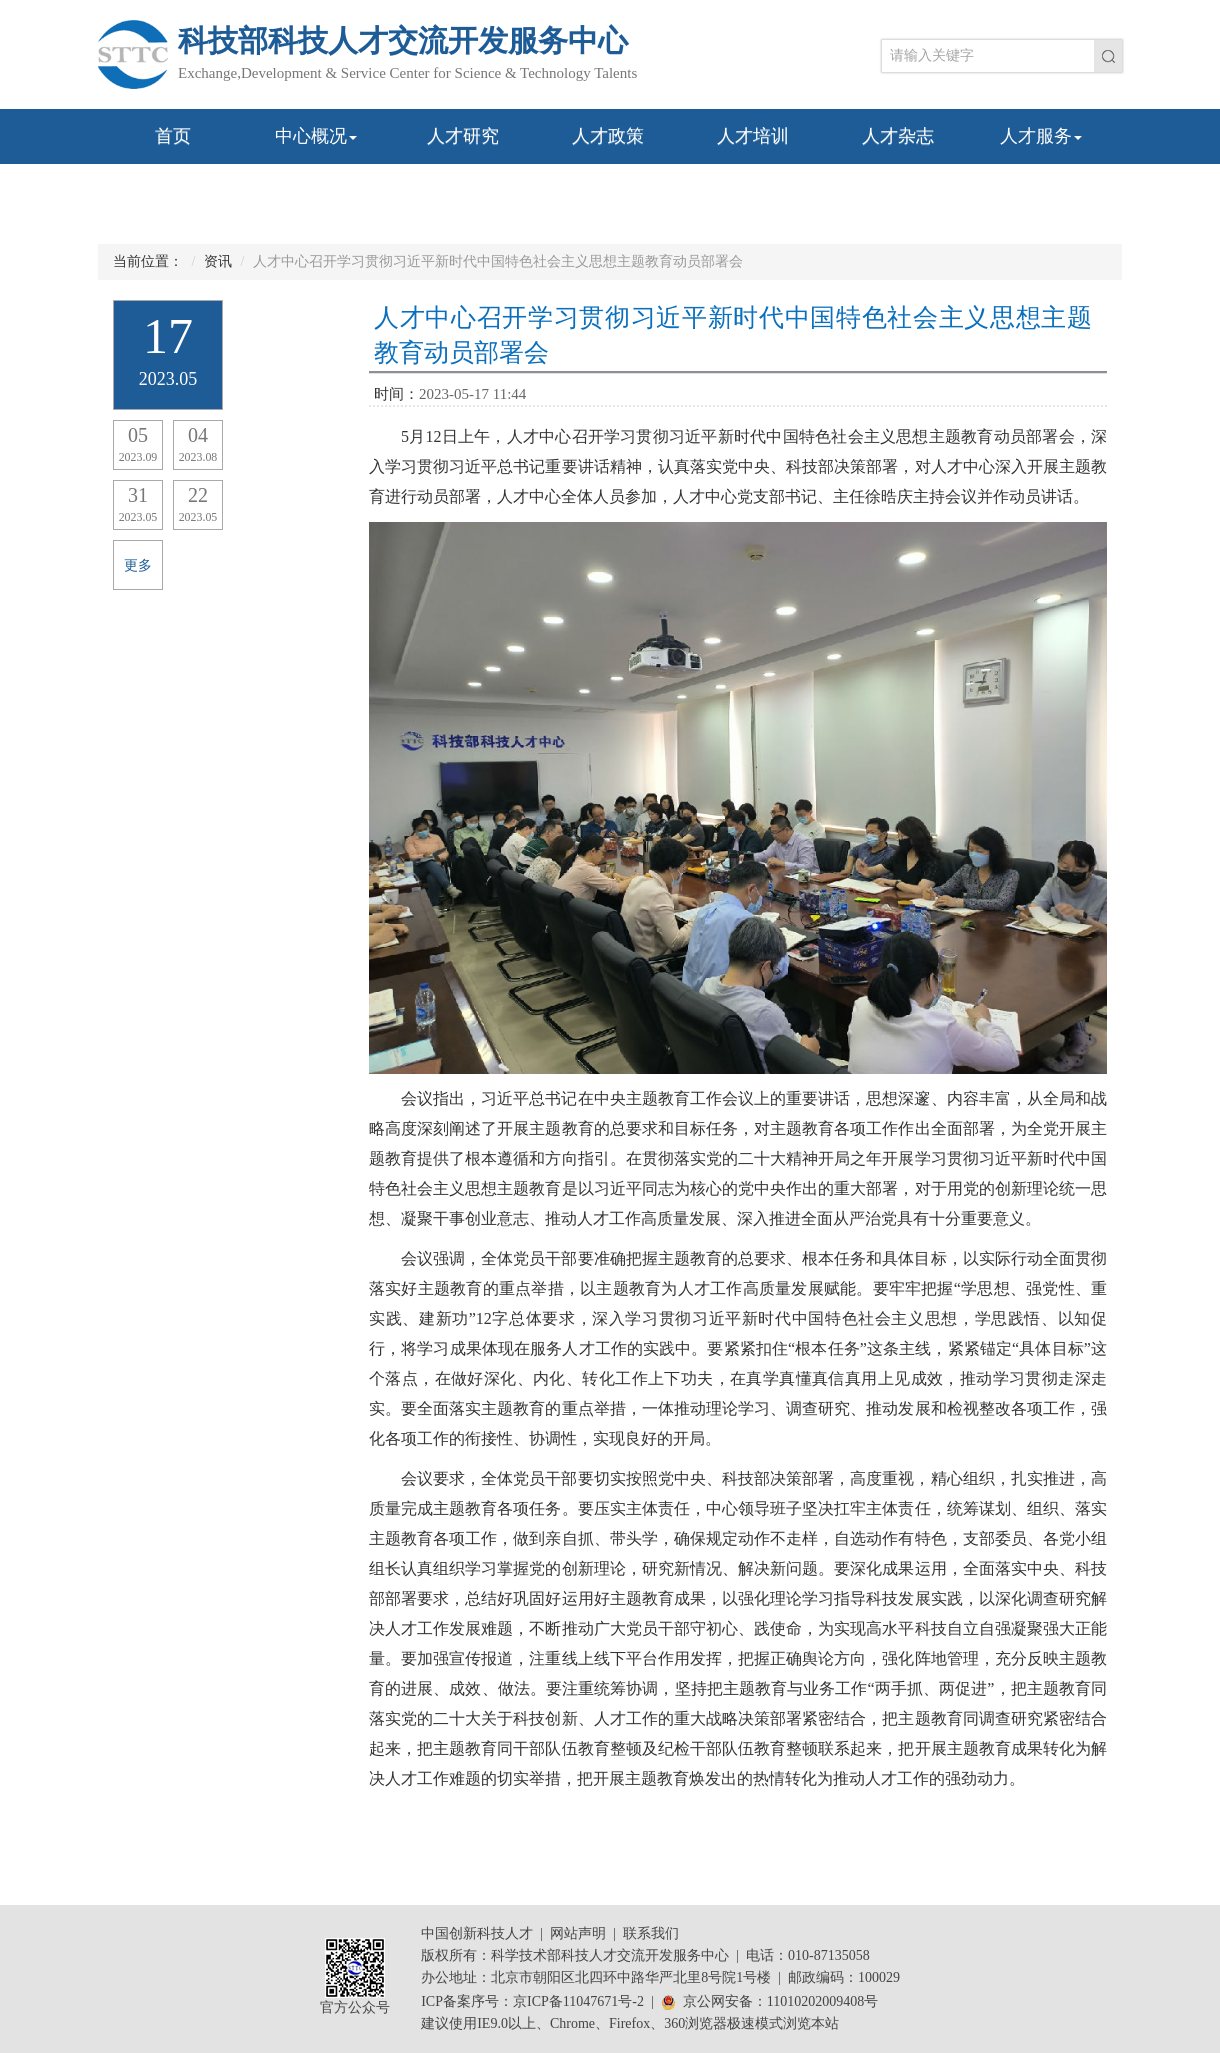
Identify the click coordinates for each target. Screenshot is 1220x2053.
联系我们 (651, 1933)
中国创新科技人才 (477, 1933)
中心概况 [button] (316, 136)
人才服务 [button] (1041, 136)
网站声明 (578, 1933)
